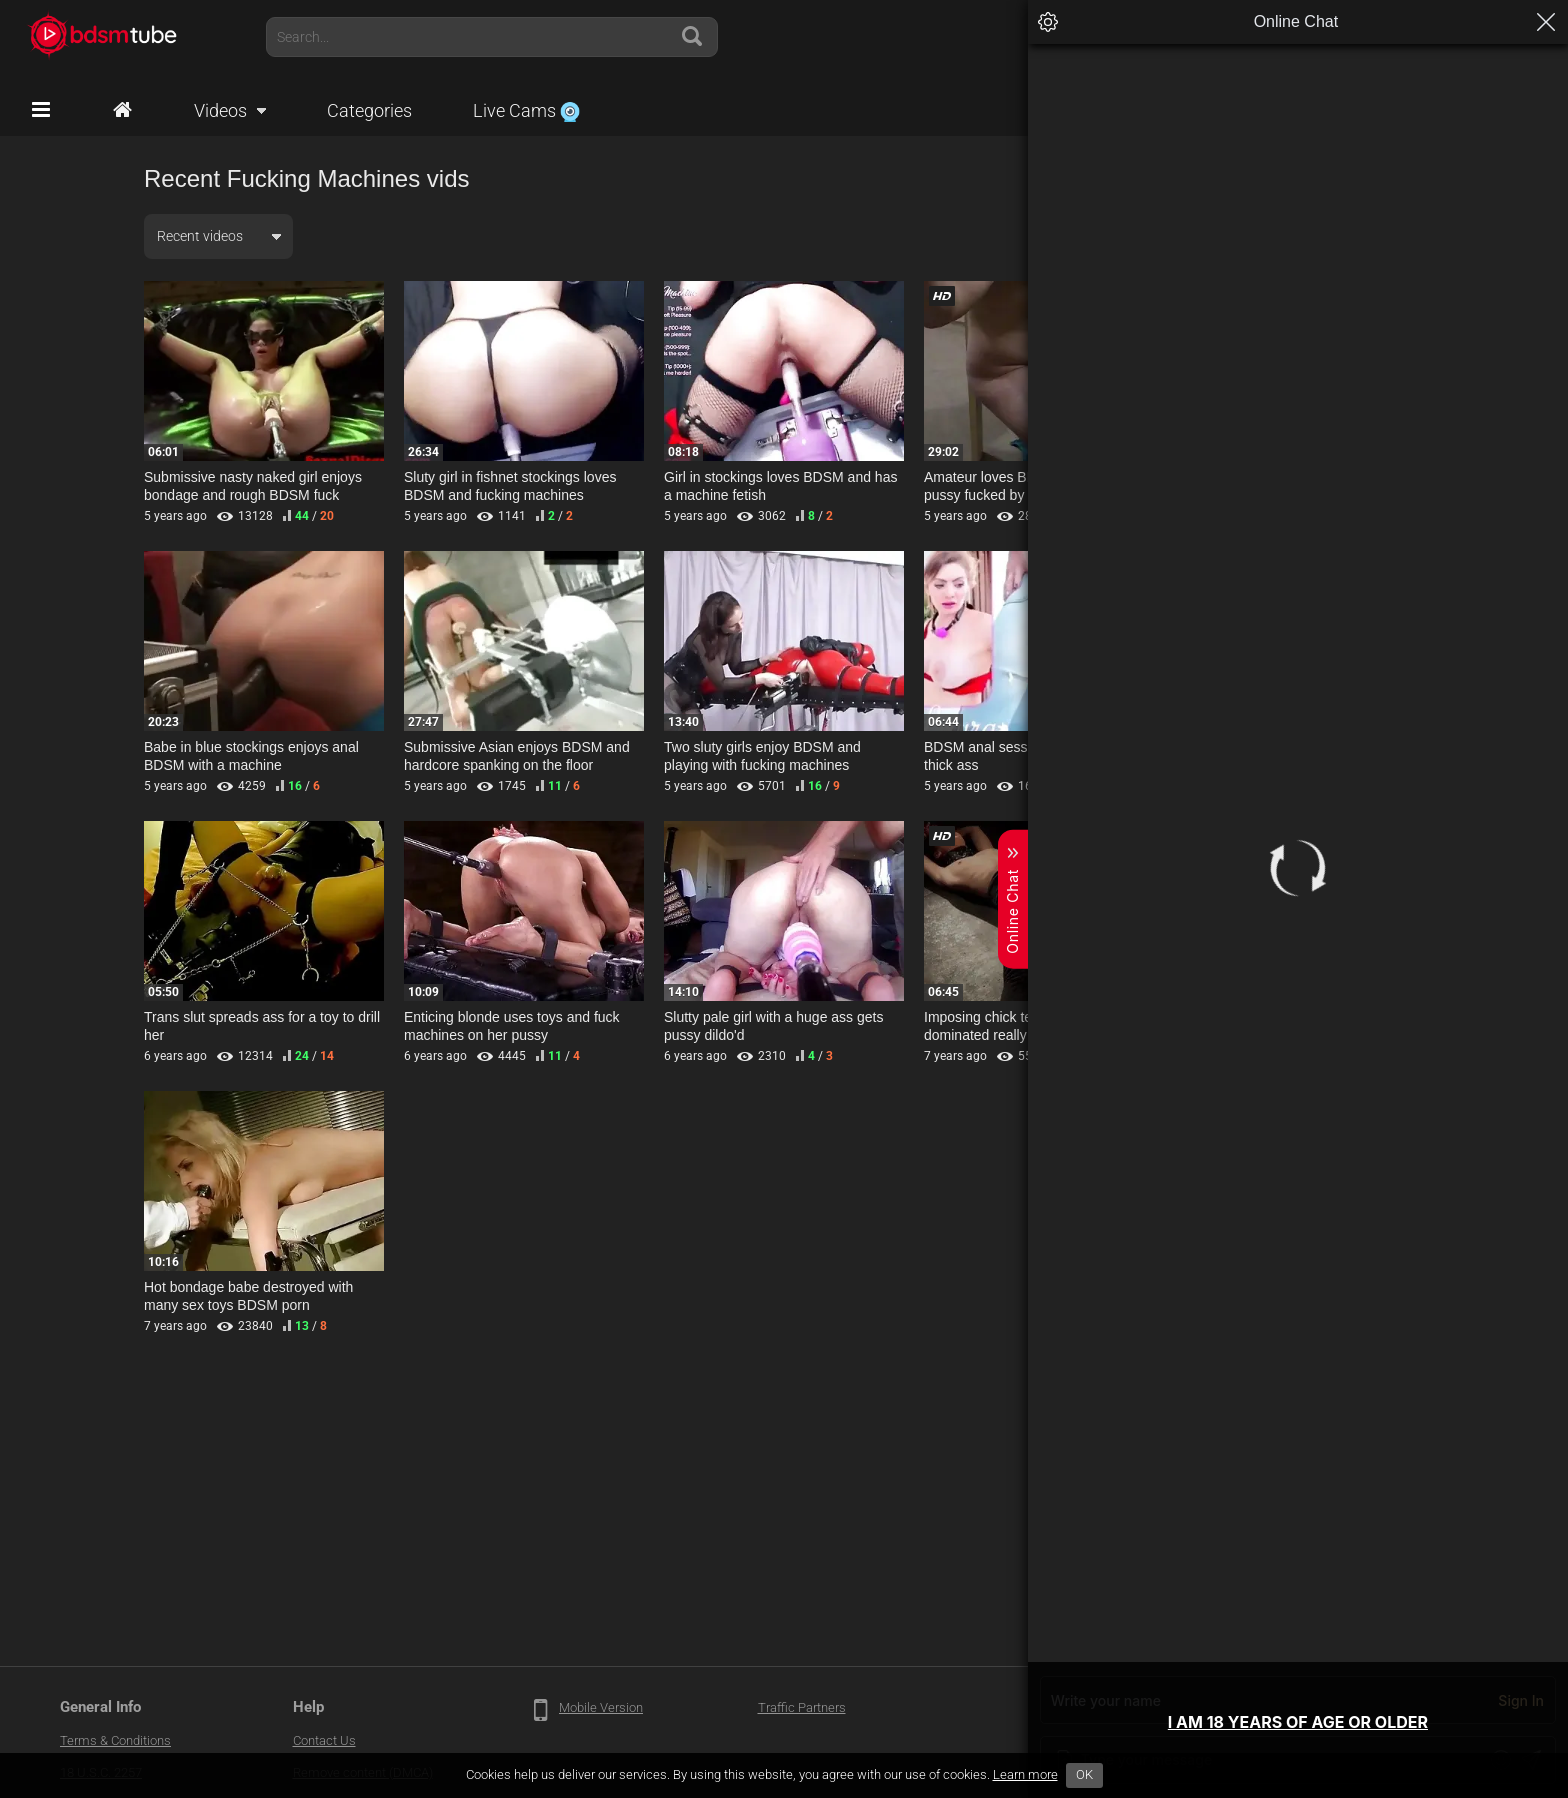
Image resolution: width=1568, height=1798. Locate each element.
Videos (220, 110)
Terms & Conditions (115, 1740)
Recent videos (200, 236)
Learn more (1025, 1774)
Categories (369, 110)
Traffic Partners (802, 1707)
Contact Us (324, 1740)
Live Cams (526, 110)
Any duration (1189, 236)
